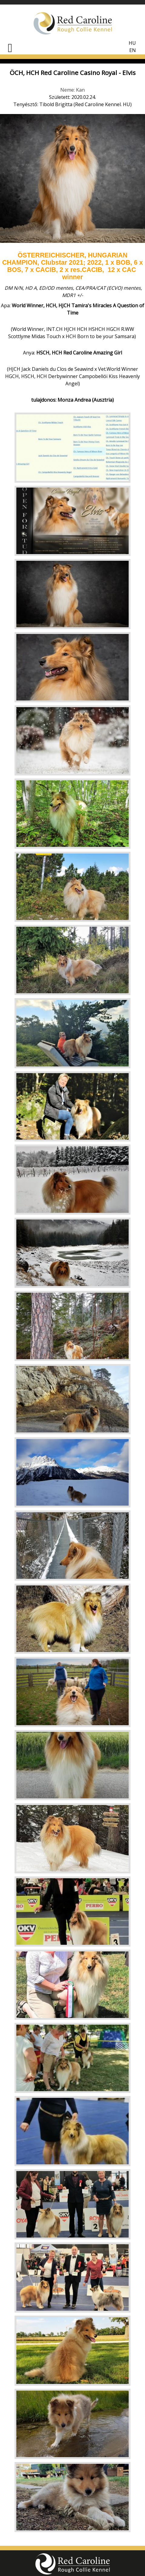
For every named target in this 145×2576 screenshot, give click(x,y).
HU (132, 43)
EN (132, 50)
